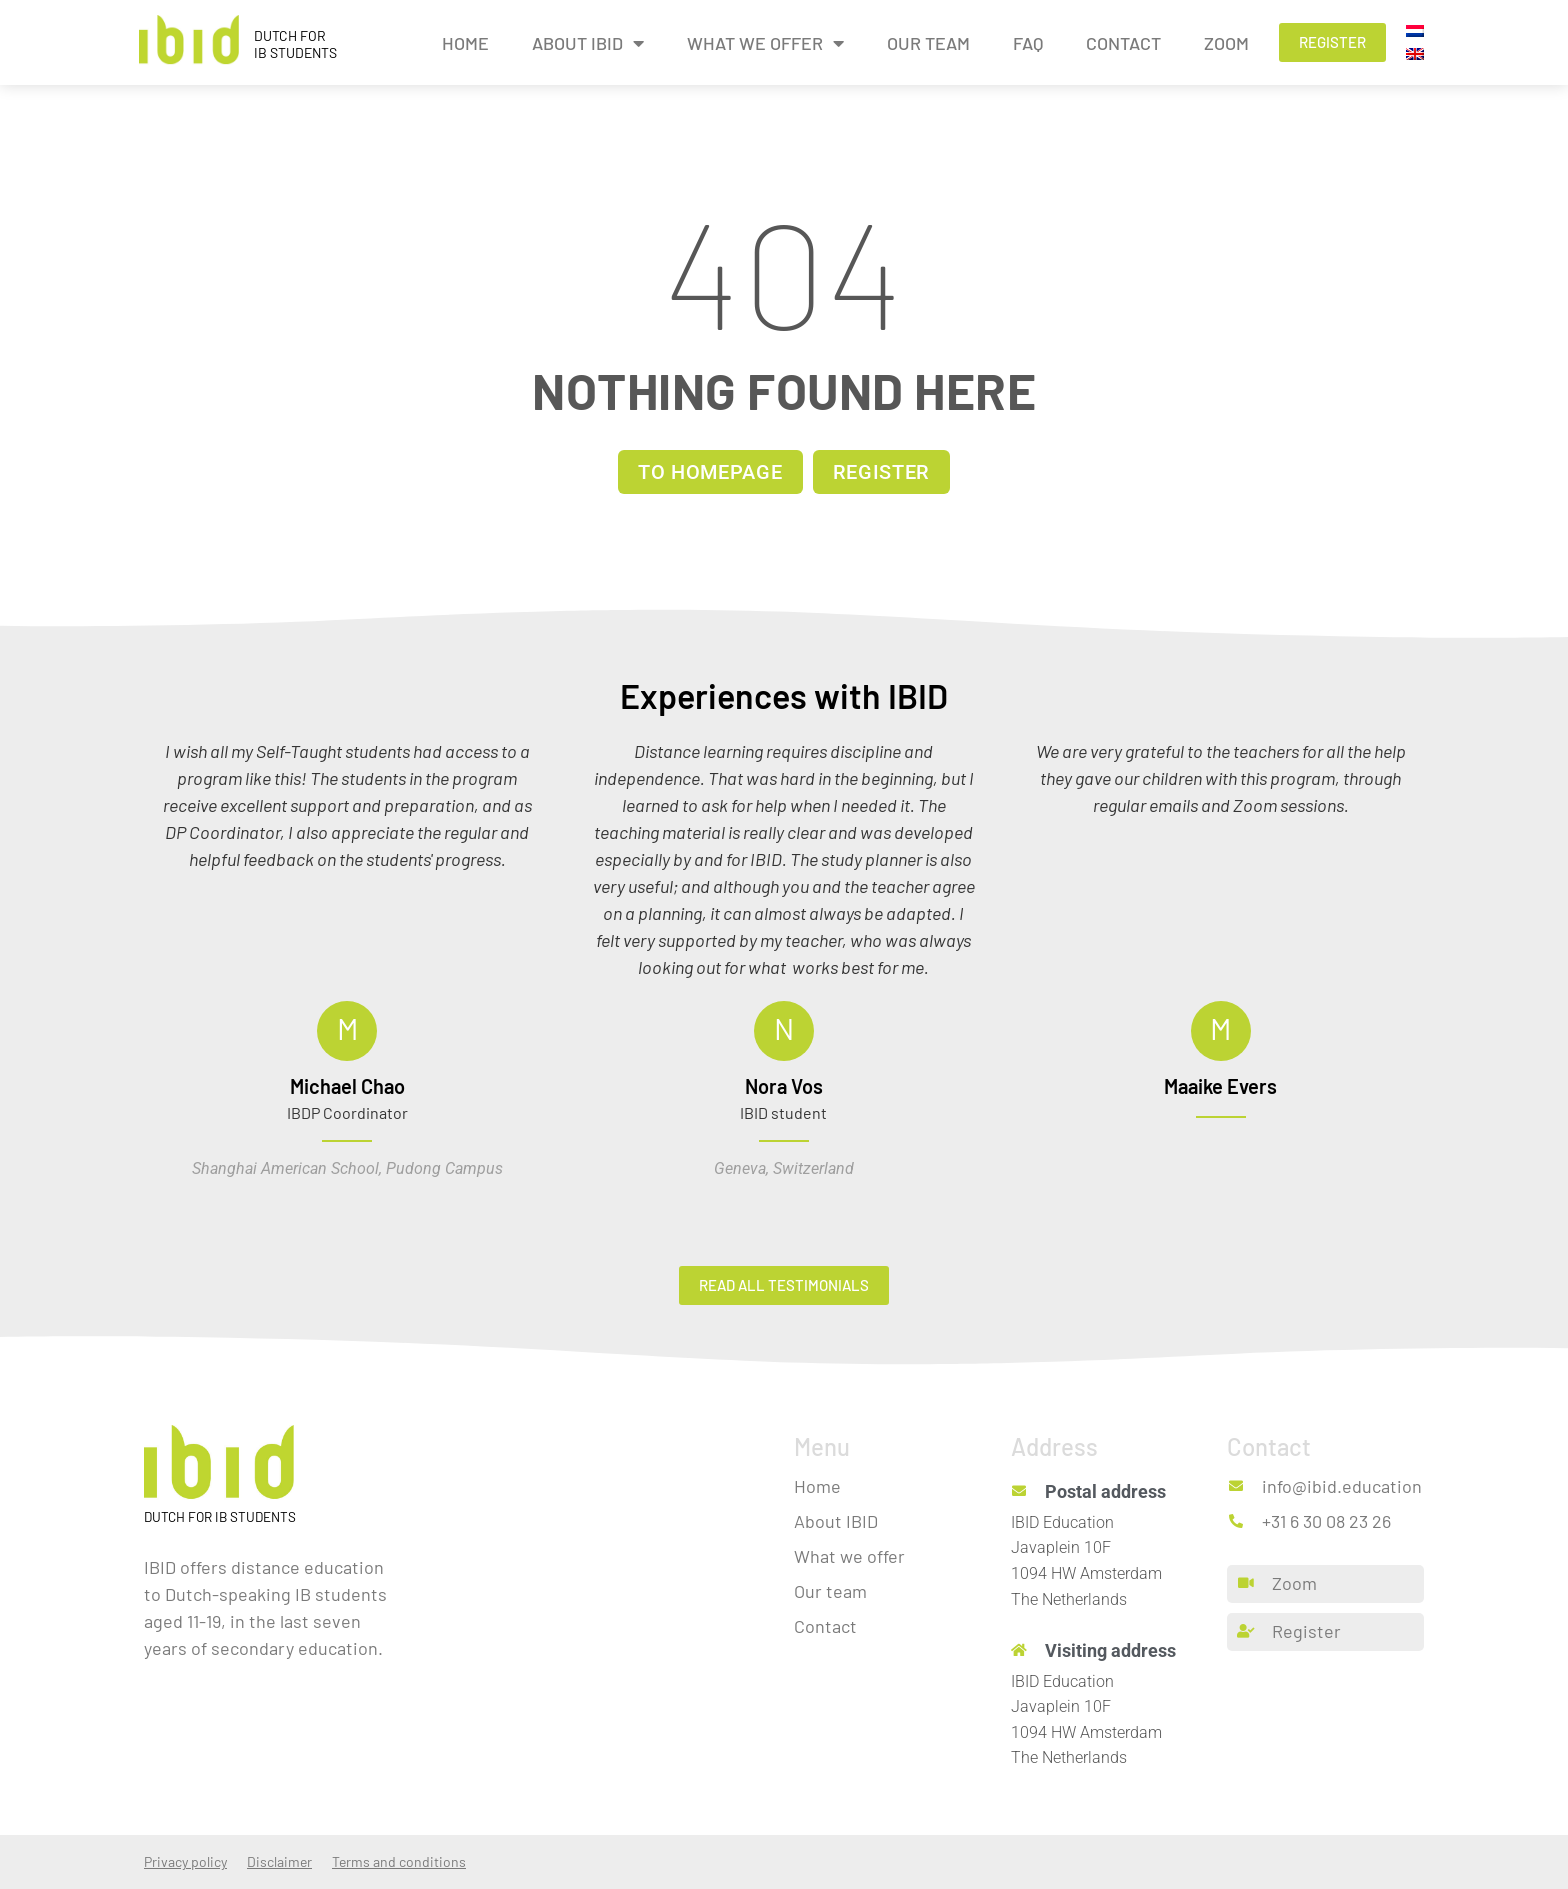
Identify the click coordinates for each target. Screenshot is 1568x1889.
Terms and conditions (399, 1861)
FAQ (1028, 43)
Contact (1123, 43)
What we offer (765, 43)
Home (465, 43)
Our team (928, 43)
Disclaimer (279, 1861)
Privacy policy (185, 1861)
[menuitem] (1415, 31)
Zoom (1226, 43)
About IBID (588, 43)
